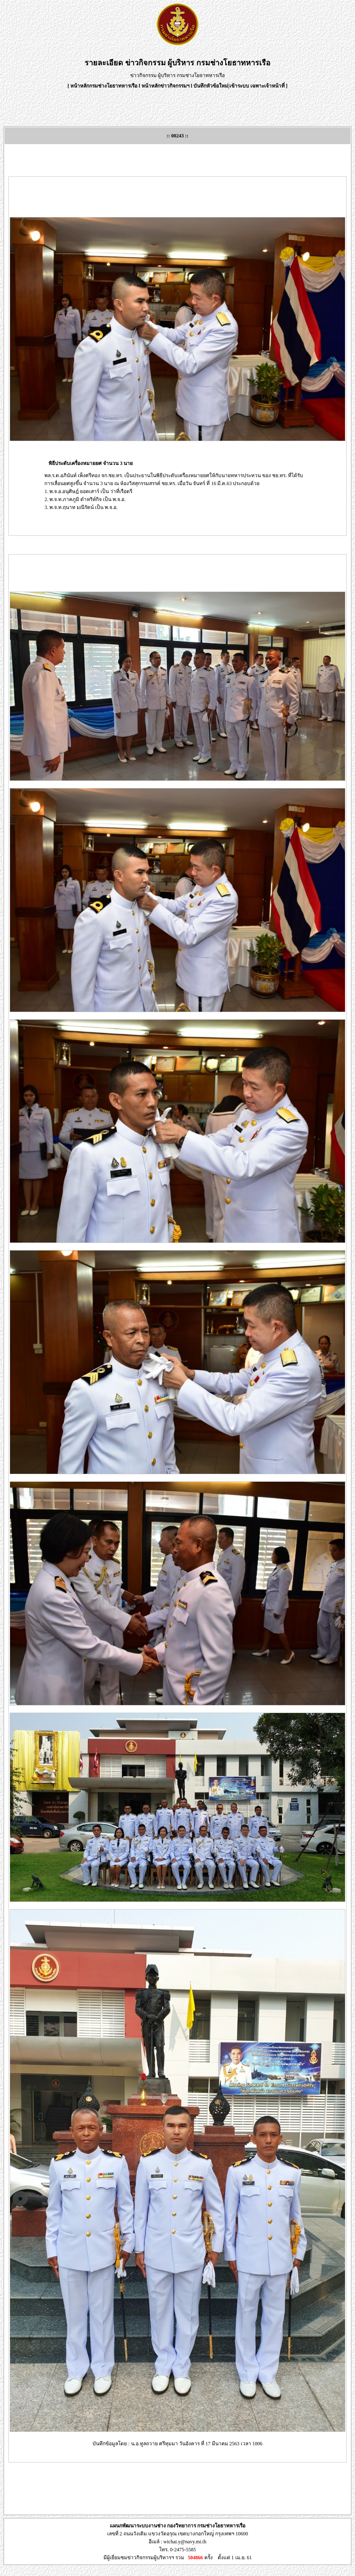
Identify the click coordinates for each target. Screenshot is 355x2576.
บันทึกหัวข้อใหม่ (210, 86)
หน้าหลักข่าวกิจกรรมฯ (165, 86)
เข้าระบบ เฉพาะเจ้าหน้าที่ (257, 86)
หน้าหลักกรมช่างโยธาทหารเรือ (103, 86)
